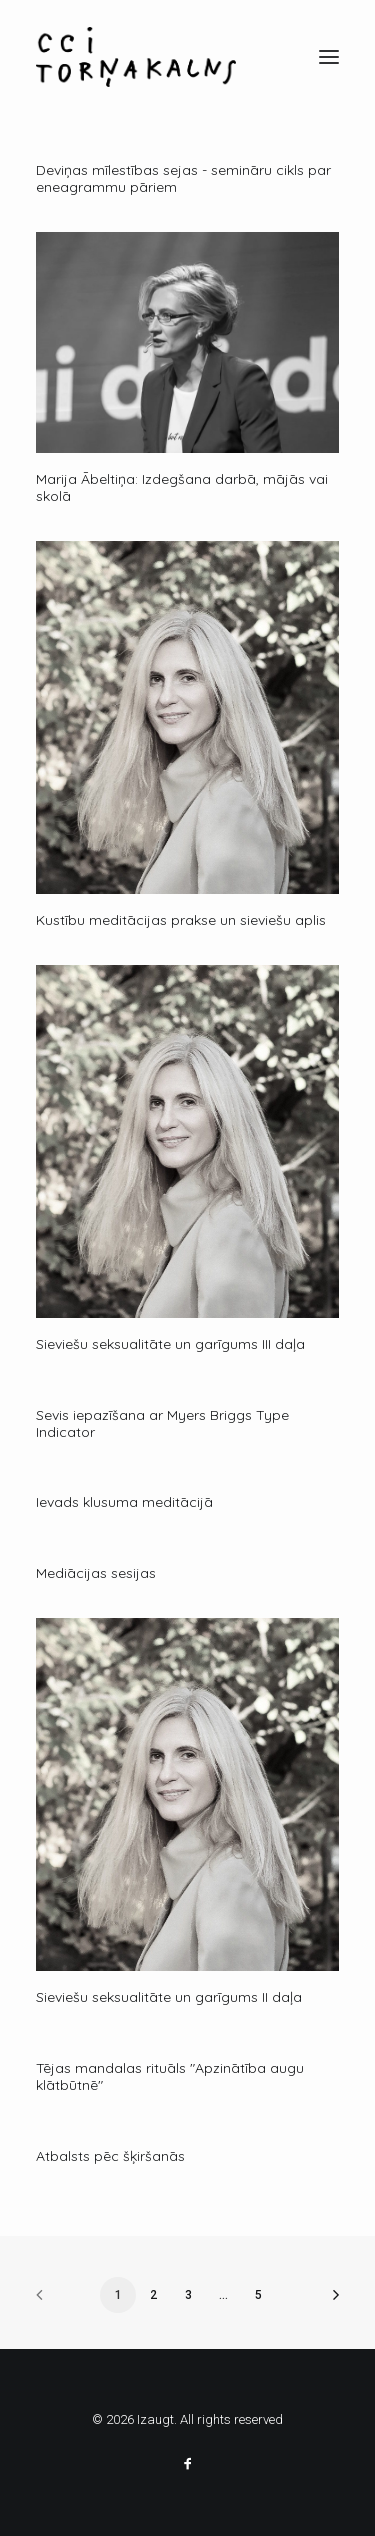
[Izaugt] (136, 57)
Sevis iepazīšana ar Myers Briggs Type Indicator (162, 1423)
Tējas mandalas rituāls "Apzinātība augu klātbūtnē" (170, 2076)
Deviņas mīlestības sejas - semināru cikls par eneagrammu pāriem (183, 178)
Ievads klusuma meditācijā (124, 1502)
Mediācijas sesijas (96, 1573)
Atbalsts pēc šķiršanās (110, 2156)
